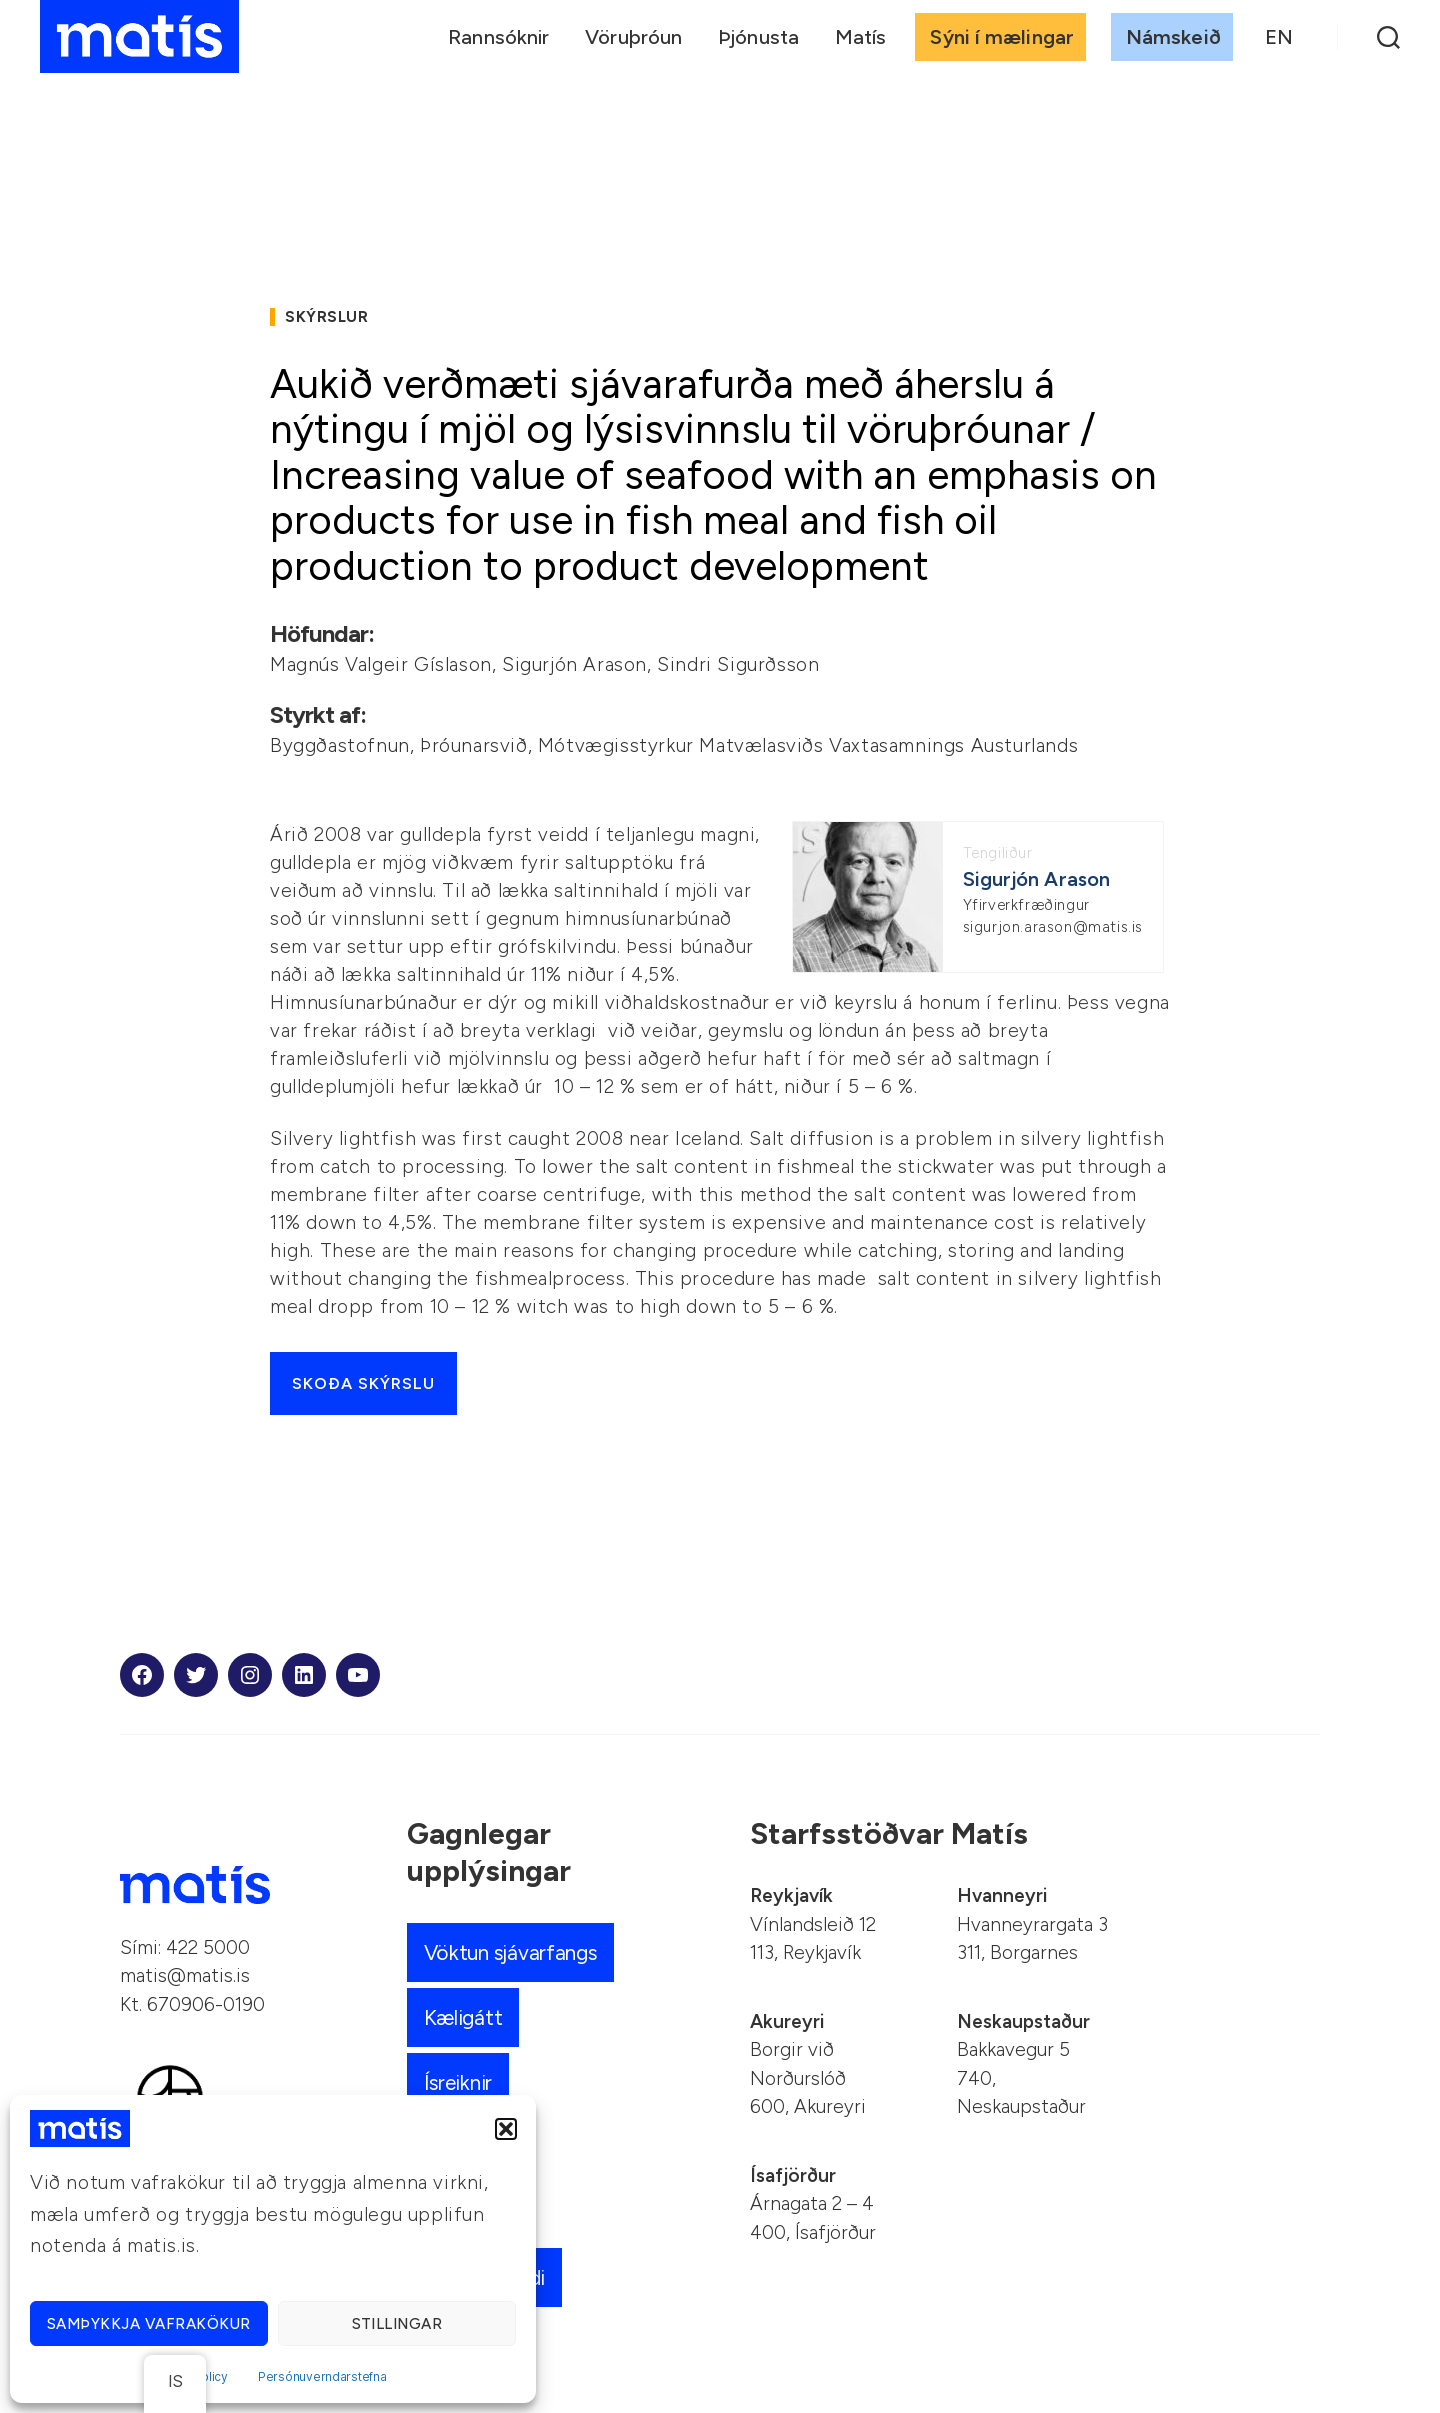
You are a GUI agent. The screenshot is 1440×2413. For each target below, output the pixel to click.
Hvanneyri (1002, 1895)
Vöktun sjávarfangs (512, 1952)
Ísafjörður (793, 2175)
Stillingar (397, 2324)
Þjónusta (758, 37)
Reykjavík (791, 1895)
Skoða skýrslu (363, 1383)
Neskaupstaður (1023, 2021)
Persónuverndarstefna (322, 2376)
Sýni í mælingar (1002, 37)
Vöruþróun (633, 37)
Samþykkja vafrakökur (149, 2324)
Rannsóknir (498, 37)
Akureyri (787, 2021)
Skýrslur (326, 317)
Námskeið (1173, 37)
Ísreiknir (459, 2082)
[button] (506, 2129)
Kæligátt (463, 2017)
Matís (861, 37)
